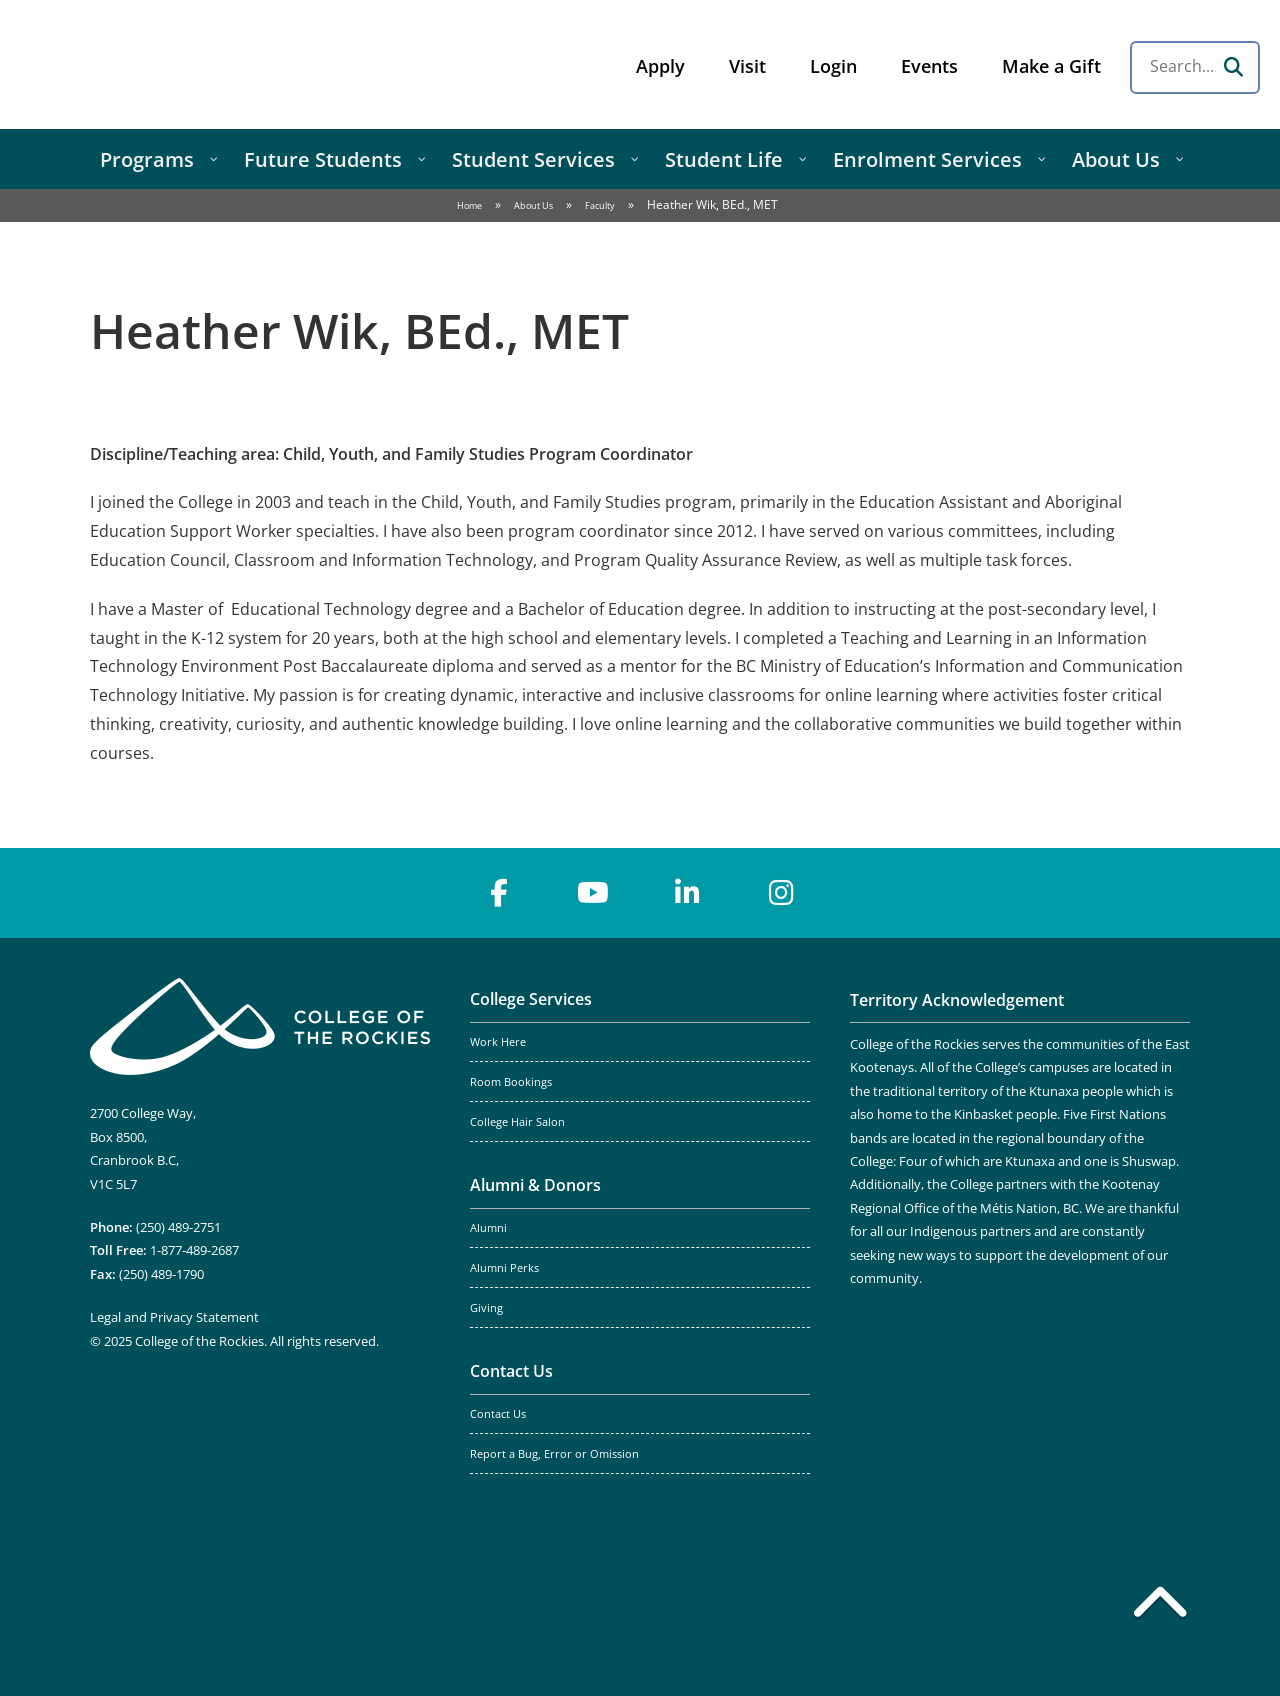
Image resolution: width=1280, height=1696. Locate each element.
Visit (747, 66)
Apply (660, 66)
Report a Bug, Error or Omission (554, 1454)
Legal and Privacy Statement (174, 1317)
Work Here (498, 1042)
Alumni (488, 1228)
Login (833, 66)
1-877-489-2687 (194, 1250)
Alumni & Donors (535, 1185)
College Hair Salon (517, 1122)
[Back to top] (1160, 1606)
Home (469, 205)
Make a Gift (1051, 66)
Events (929, 66)
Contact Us (511, 1371)
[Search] (1233, 67)
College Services (531, 999)
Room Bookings (511, 1082)
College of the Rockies (176, 64)
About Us (533, 205)
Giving (486, 1308)
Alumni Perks (504, 1268)
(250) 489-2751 (178, 1227)
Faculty (600, 205)
